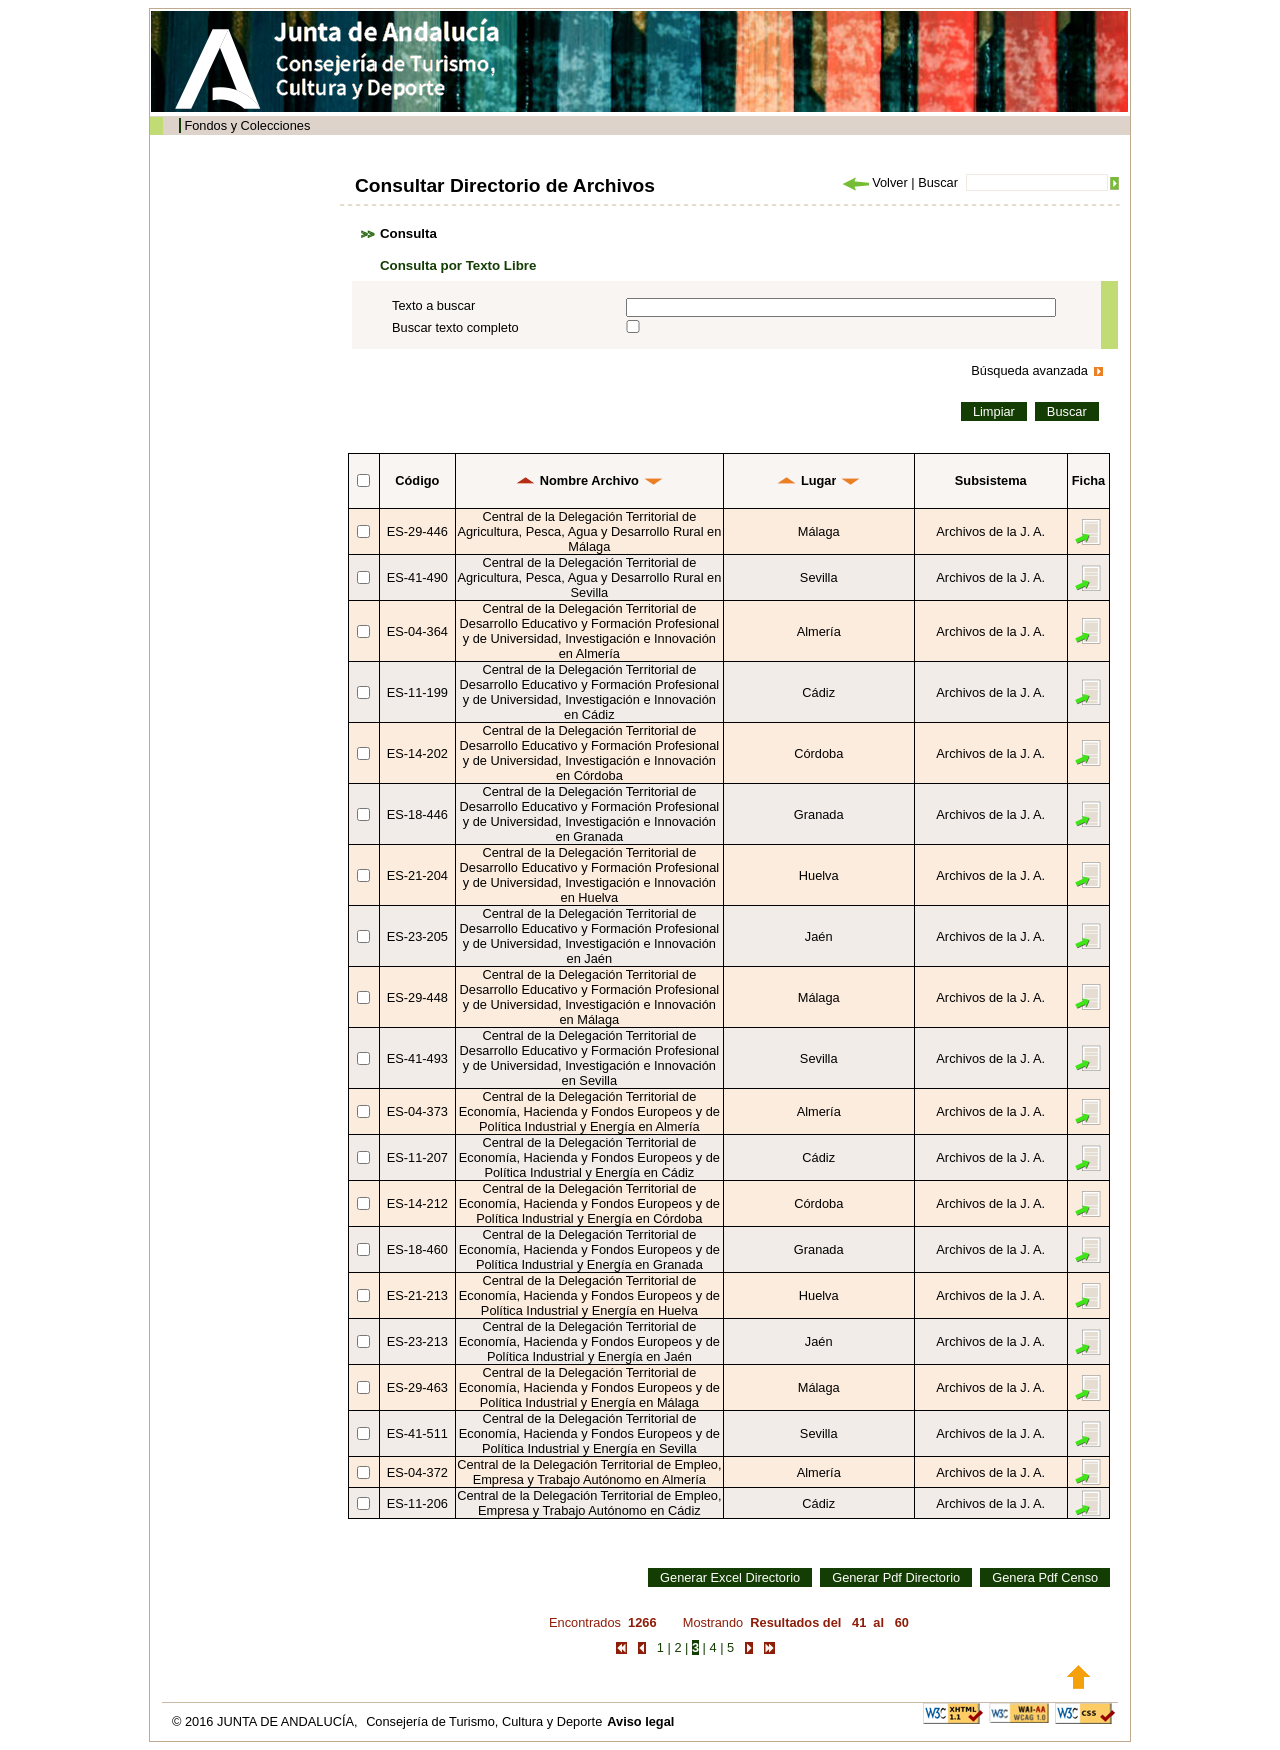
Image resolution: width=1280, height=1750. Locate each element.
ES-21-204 (417, 875)
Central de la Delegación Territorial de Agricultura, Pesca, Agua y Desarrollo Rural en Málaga (589, 531)
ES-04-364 (417, 631)
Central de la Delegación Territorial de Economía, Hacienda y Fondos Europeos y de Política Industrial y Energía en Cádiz (589, 1157)
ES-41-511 (417, 1433)
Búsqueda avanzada (1029, 370)
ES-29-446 (417, 531)
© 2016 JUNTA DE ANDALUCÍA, (266, 1721)
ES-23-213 (417, 1341)
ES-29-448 (417, 997)
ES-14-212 (417, 1203)
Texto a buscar (433, 305)
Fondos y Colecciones (247, 125)
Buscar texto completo (455, 327)
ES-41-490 (417, 577)
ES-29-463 (417, 1387)
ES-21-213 (417, 1295)
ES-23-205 (417, 936)
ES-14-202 (417, 753)
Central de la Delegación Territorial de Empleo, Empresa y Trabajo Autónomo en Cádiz (589, 1503)
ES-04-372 (417, 1472)
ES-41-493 (417, 1058)
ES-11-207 (417, 1157)
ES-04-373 (417, 1111)
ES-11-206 (417, 1503)
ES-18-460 (417, 1249)
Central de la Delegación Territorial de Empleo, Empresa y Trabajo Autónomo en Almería (589, 1472)
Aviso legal (640, 1721)
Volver (874, 182)
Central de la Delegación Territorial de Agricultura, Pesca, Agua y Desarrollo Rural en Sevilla (589, 577)
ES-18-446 (417, 814)
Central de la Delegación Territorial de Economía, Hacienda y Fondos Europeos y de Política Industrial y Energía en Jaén (589, 1341)
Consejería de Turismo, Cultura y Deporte (484, 1721)
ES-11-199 (417, 692)
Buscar (938, 182)
